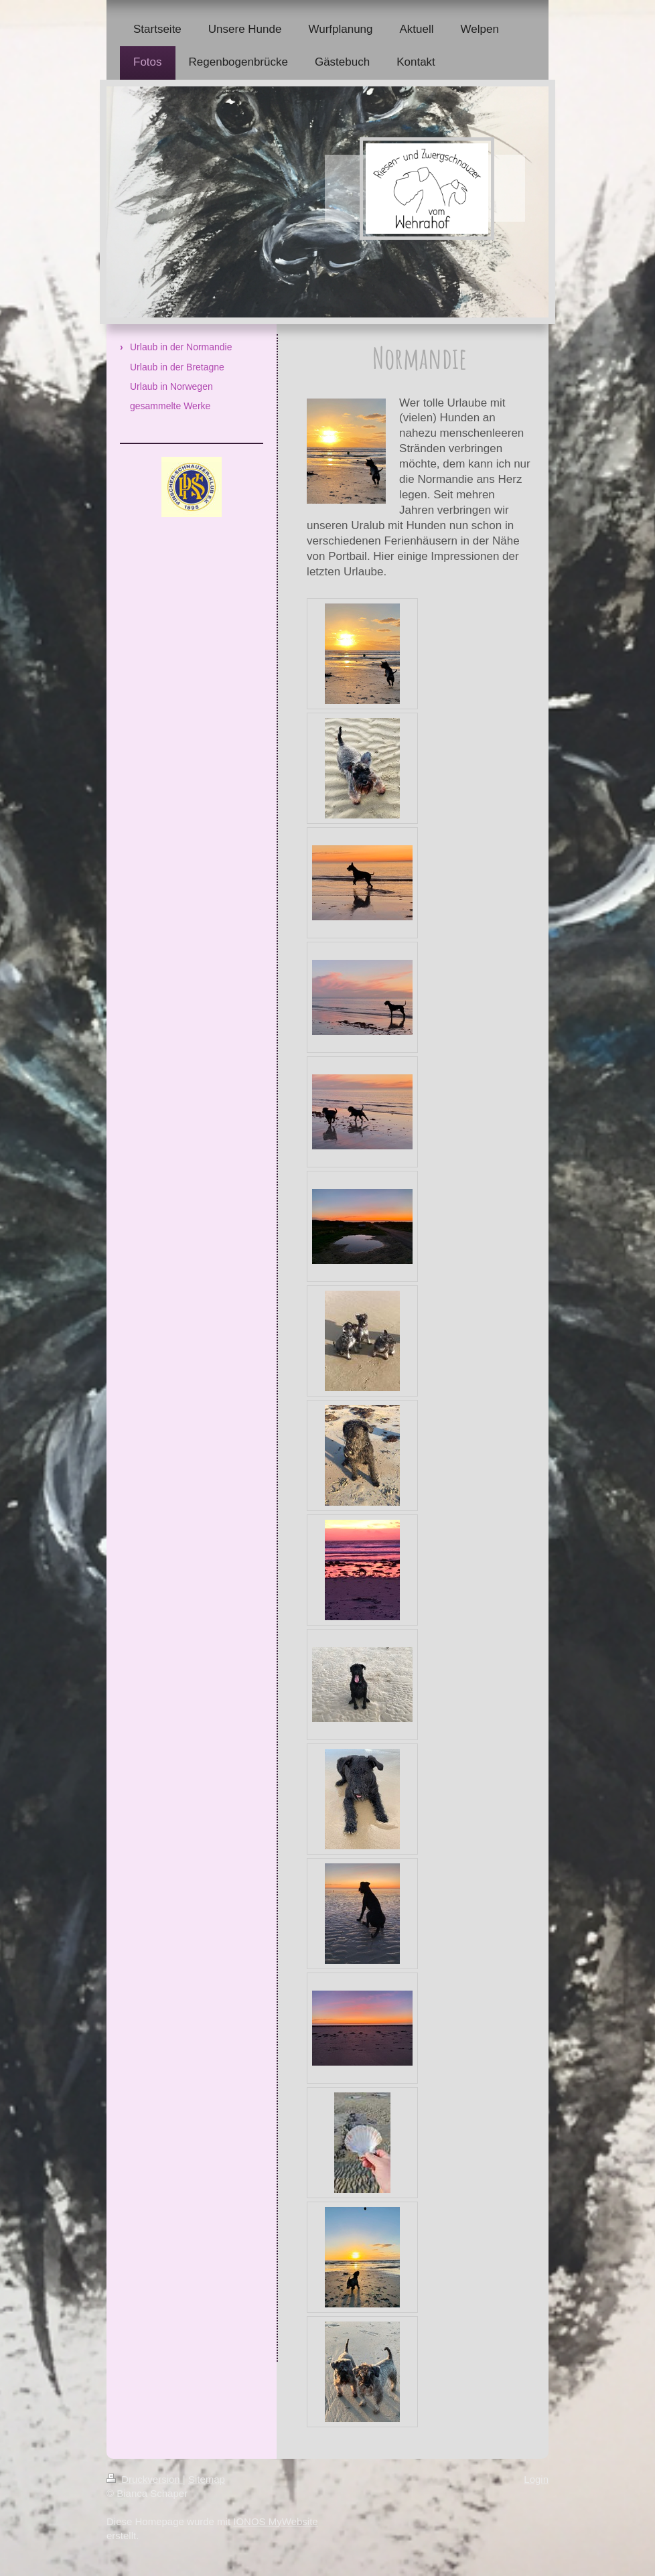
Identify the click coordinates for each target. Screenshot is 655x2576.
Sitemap (206, 2479)
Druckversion (144, 2479)
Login (536, 2479)
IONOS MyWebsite (275, 2521)
